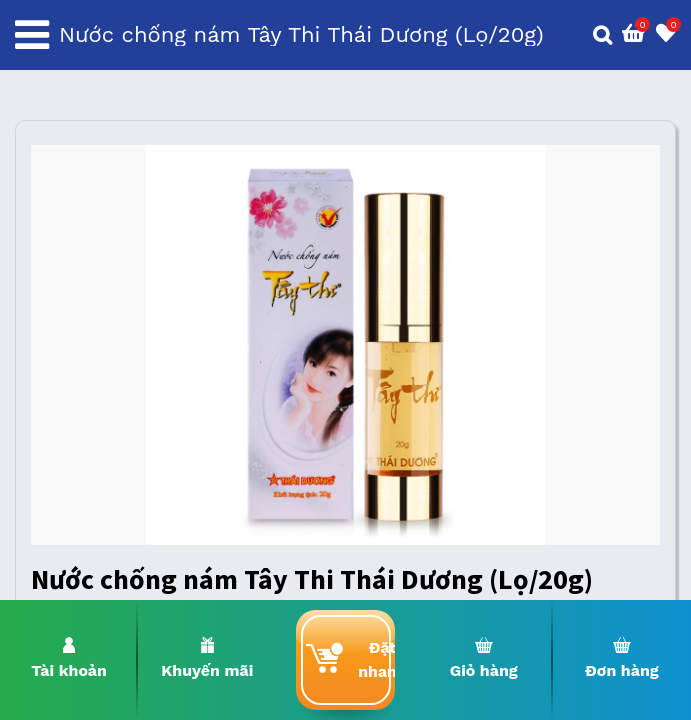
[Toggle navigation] (32, 35)
